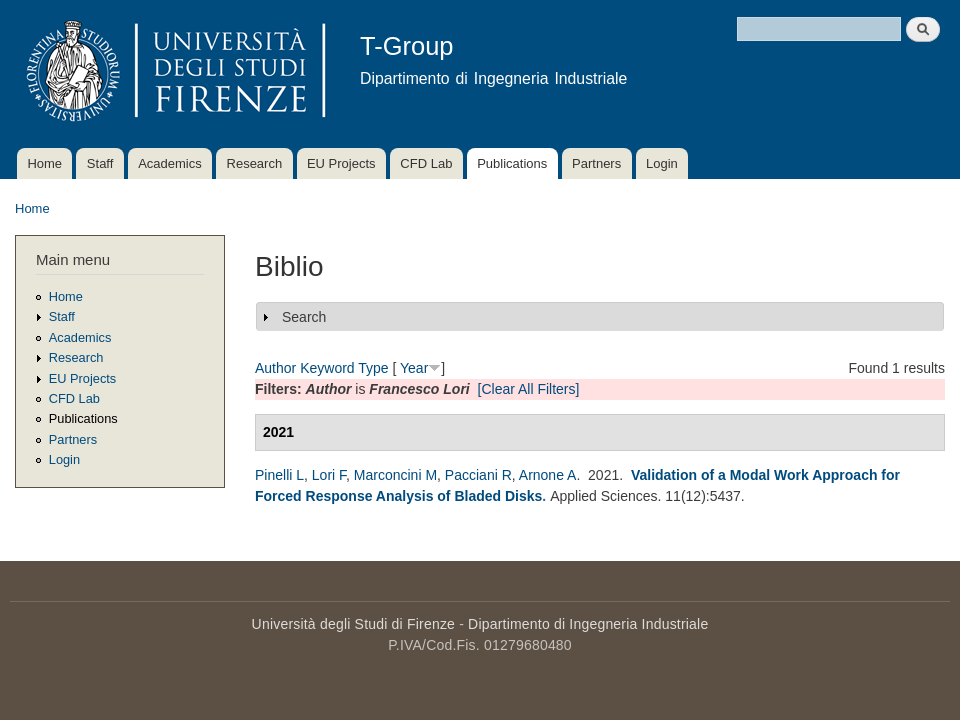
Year (414, 368)
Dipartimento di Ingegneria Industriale (588, 624)
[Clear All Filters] (529, 389)
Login (662, 163)
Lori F (329, 475)
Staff (100, 163)
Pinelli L (279, 475)
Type (373, 368)
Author (275, 368)
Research (255, 163)
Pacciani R (478, 475)
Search (304, 317)
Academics (170, 163)
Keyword (327, 368)
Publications (512, 163)
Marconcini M (395, 475)
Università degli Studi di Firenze (353, 624)
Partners (596, 163)
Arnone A (548, 475)
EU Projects (341, 163)
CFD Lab (426, 163)
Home (44, 163)
